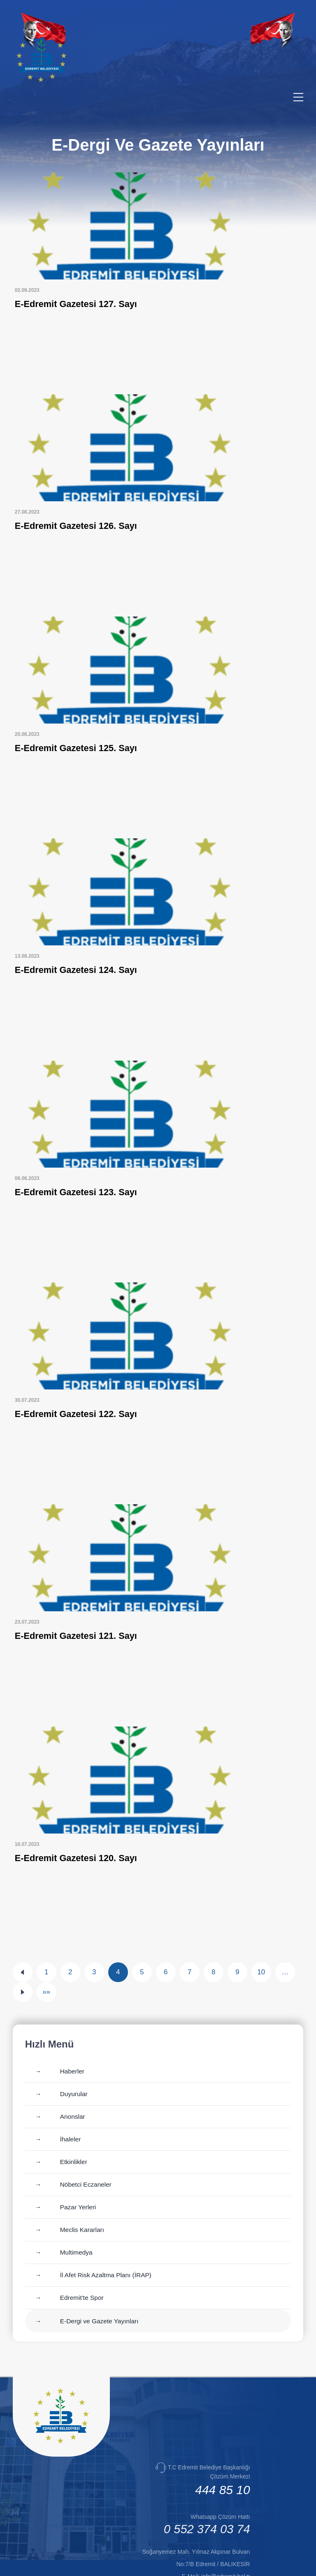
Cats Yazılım (148, 2564)
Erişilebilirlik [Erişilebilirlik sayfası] (187, 2564)
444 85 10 (222, 2429)
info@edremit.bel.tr (225, 2516)
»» (46, 1932)
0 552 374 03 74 (207, 2469)
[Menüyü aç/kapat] (298, 97)
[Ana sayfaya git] (61, 2381)
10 (261, 1912)
